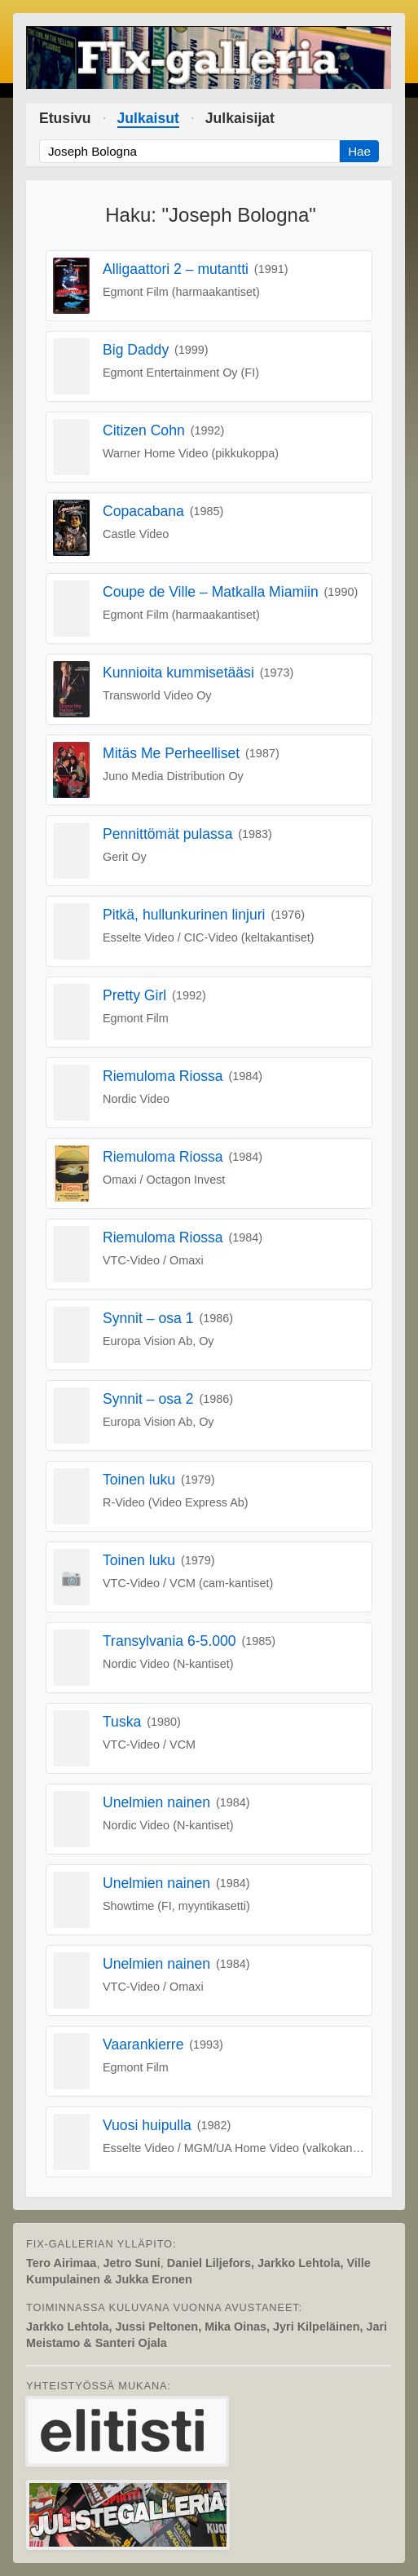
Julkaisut (148, 118)
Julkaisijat (240, 118)
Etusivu (65, 118)
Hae (359, 151)
